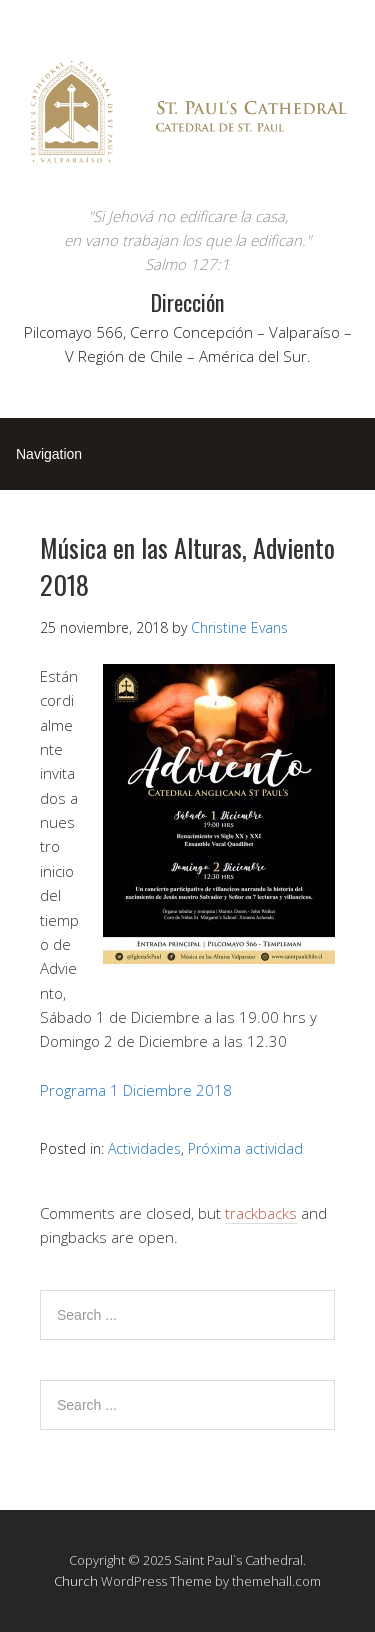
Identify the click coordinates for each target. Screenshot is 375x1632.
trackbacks (261, 1213)
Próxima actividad (245, 1148)
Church (76, 1581)
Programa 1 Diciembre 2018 (136, 1090)
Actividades (144, 1148)
